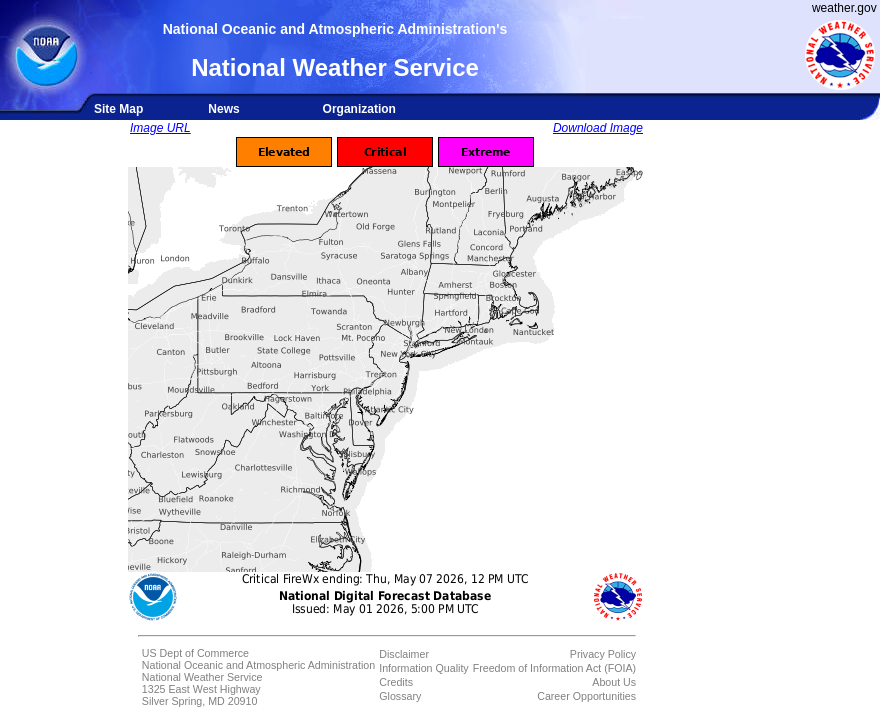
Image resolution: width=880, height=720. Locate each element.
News (223, 109)
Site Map (118, 109)
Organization (359, 109)
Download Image (598, 128)
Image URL (160, 128)
